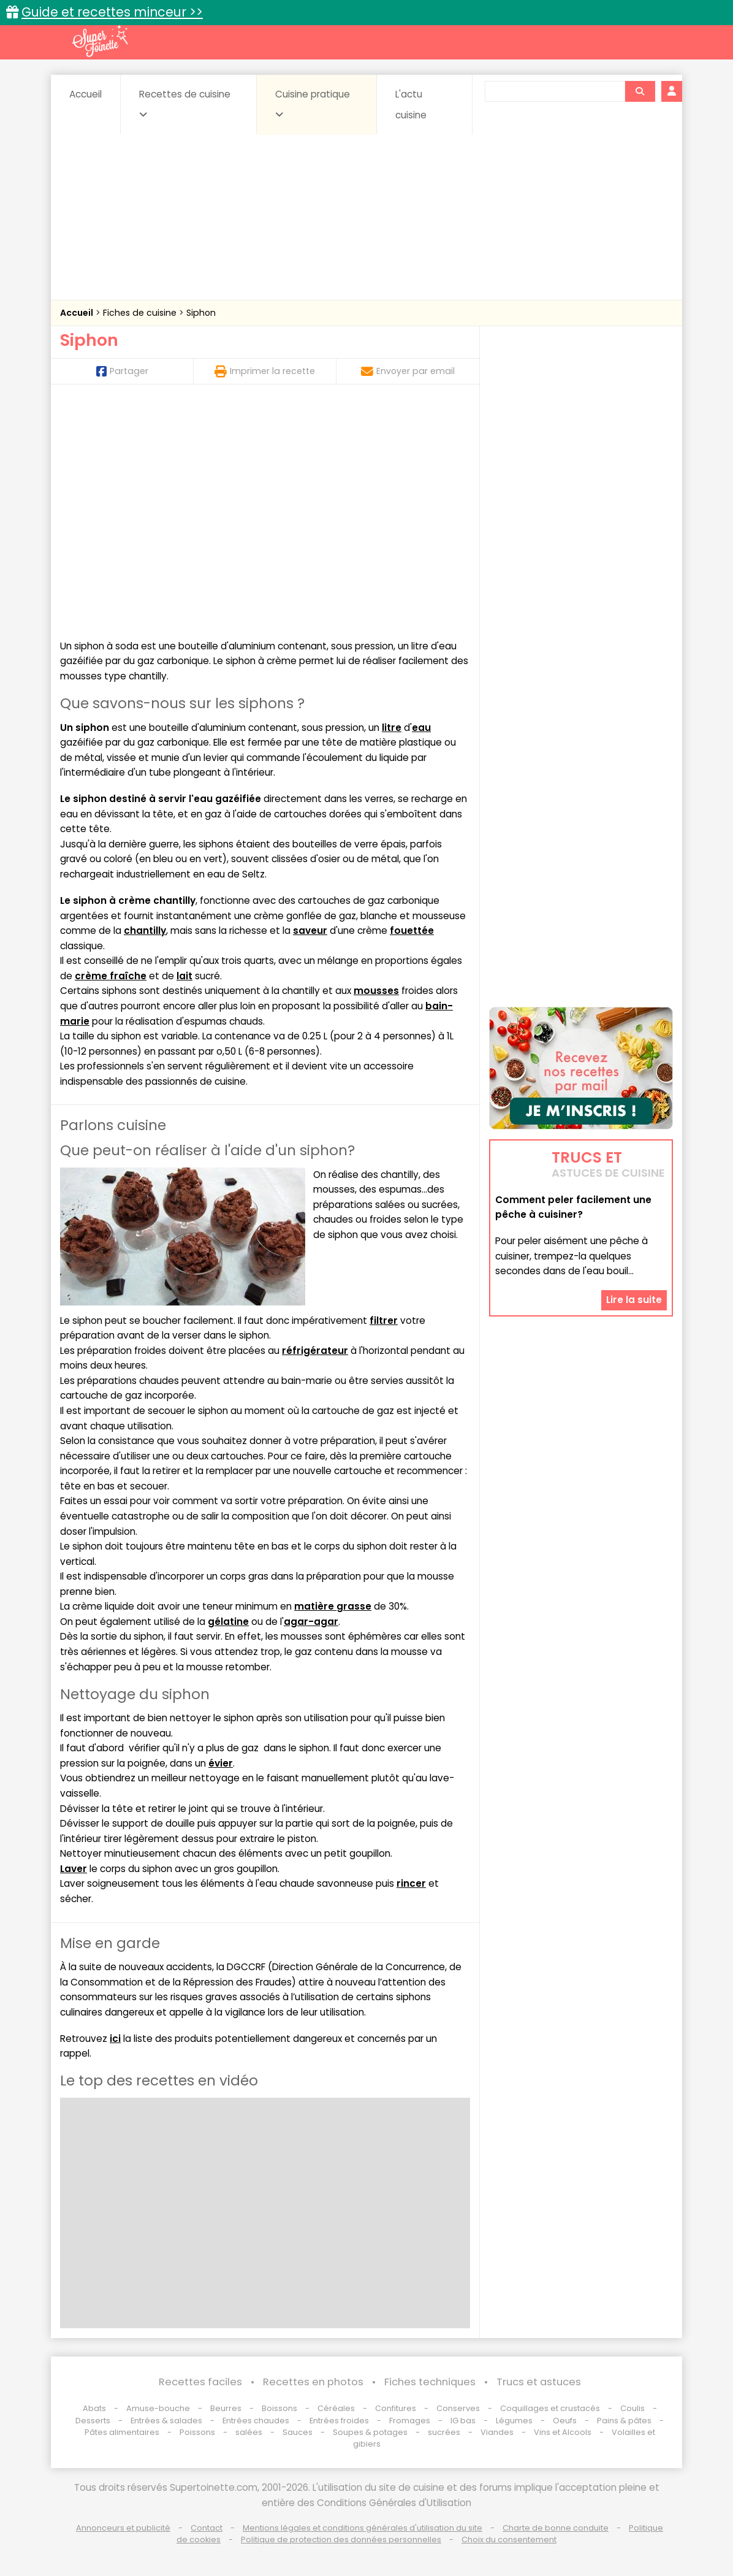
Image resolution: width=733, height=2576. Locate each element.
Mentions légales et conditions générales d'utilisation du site (362, 2528)
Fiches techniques (430, 2382)
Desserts (92, 2420)
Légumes (514, 2420)
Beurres (225, 2408)
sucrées (444, 2432)
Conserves (458, 2408)
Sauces (298, 2432)
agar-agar (311, 1621)
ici (115, 2038)
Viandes (497, 2432)
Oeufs (566, 2420)
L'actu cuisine (411, 104)
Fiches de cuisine (141, 313)
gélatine (228, 1621)
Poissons (197, 2432)
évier (220, 1763)
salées (248, 2432)
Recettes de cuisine (184, 104)
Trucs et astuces (538, 2382)
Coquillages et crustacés (550, 2408)
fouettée (412, 930)
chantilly (145, 930)
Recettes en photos (313, 2382)
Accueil (85, 94)
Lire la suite (634, 1299)
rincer (411, 1883)
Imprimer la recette (265, 371)
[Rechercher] (640, 91)
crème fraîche (110, 975)
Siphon (201, 313)
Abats (94, 2408)
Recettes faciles (200, 2382)
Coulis (632, 2408)
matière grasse (332, 1606)
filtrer (384, 1320)
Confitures (395, 2408)
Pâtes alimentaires (122, 2432)
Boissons (279, 2408)
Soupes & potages (370, 2432)
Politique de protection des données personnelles (341, 2539)
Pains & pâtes (624, 2420)
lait (184, 975)
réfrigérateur (315, 1350)
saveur (310, 930)
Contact (206, 2528)
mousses (376, 990)
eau (421, 727)
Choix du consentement (508, 2539)
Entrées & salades (166, 2420)
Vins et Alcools (562, 2432)
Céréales (336, 2408)
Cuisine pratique (312, 104)
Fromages (409, 2420)
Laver (73, 1868)
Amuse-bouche (158, 2408)
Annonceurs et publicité (123, 2528)
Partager (122, 371)
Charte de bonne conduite (556, 2528)
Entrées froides (339, 2420)
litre (391, 727)
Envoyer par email (408, 371)
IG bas (463, 2420)
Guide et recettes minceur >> (112, 12)
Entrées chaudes (255, 2420)
